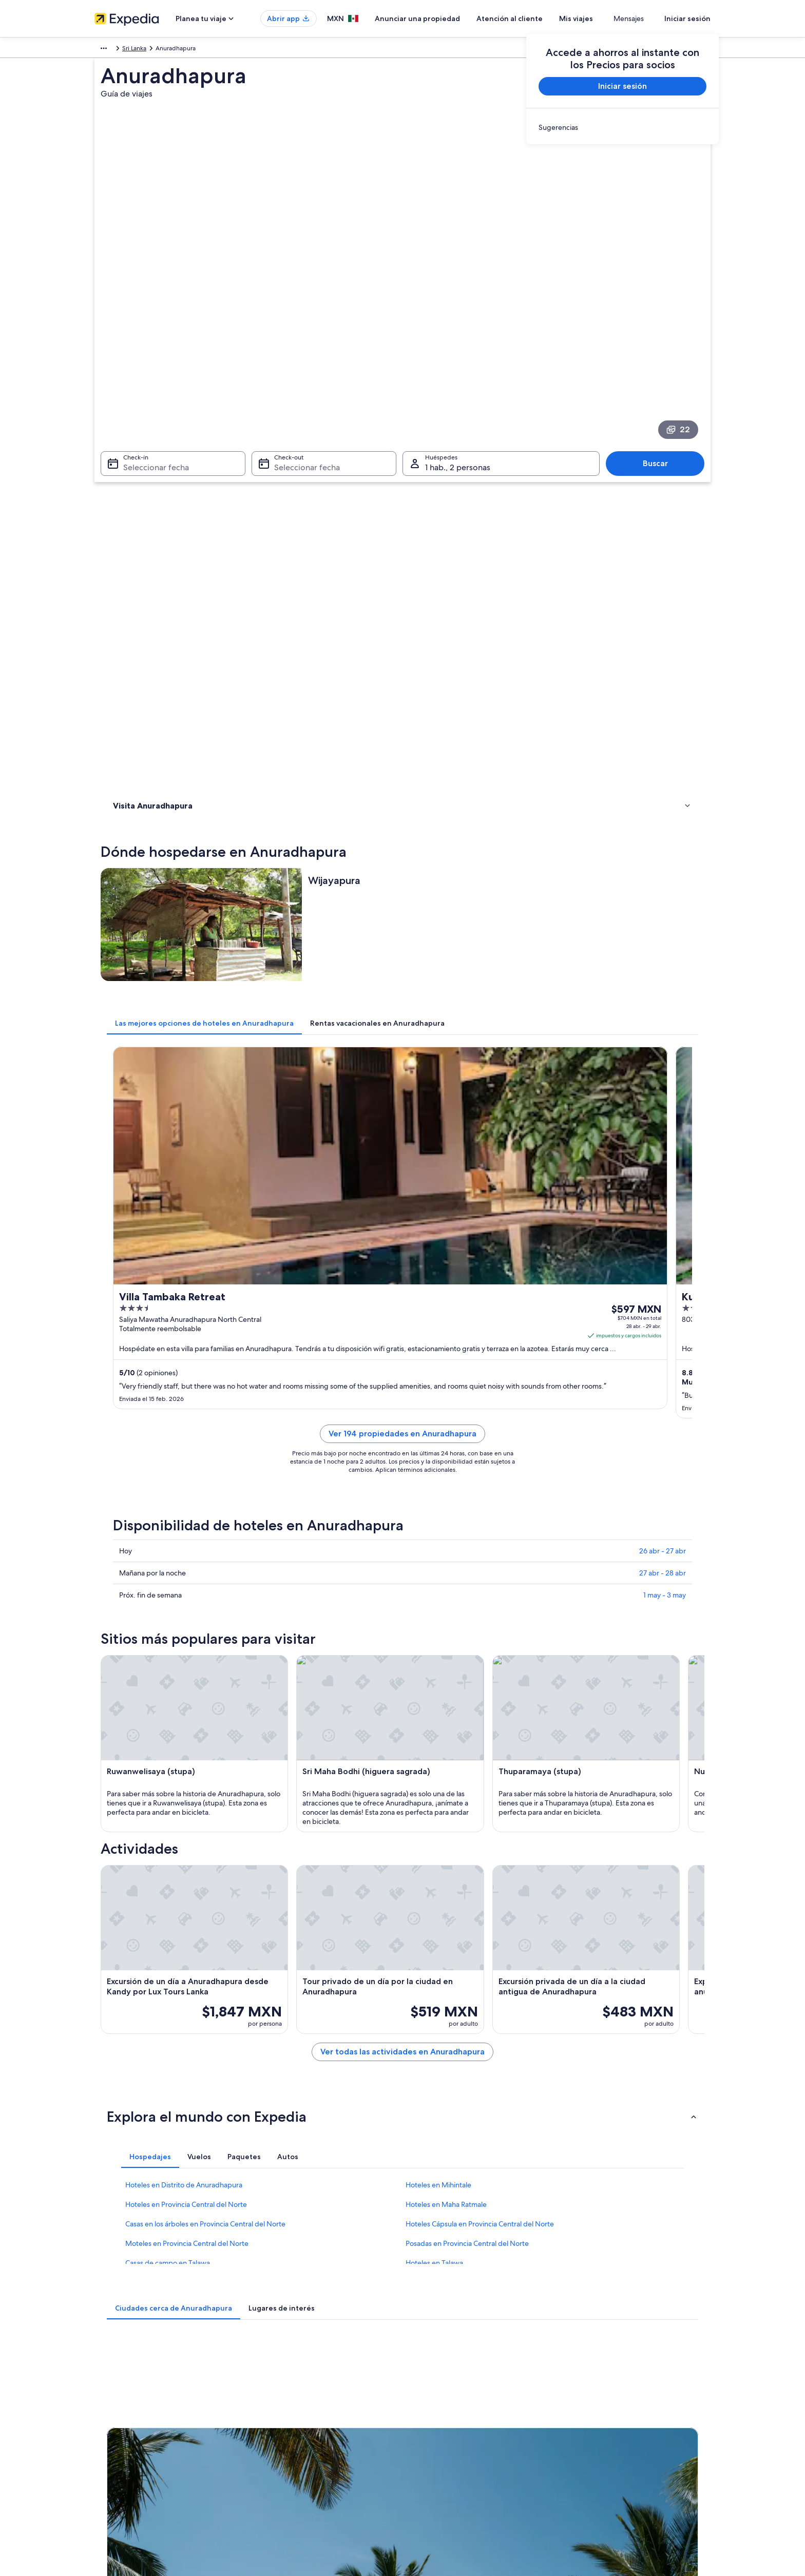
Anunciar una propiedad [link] (128, 2397)
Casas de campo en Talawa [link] (167, 1971)
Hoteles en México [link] (280, 2380)
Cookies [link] (424, 2380)
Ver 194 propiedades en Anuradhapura (478, 880)
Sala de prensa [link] (115, 2462)
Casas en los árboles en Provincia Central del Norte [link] (205, 1932)
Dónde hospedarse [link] (144, 488)
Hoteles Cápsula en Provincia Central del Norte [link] (480, 1932)
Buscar (660, 361)
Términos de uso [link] (435, 2397)
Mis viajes (606, 18)
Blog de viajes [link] (273, 2479)
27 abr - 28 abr (662, 1007)
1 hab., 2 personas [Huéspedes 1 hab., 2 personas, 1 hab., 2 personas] (457, 365)
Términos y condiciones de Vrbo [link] (458, 2430)
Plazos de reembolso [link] (601, 2413)
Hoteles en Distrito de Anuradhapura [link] (183, 1893)
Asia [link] (100, 50)
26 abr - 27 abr (662, 985)
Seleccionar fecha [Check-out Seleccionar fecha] (304, 365)
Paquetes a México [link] (280, 2413)
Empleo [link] (105, 2380)
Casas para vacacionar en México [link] (299, 2397)
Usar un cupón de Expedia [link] (608, 2430)
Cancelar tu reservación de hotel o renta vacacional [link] (642, 2397)
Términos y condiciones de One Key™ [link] (465, 2413)
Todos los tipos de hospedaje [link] (294, 2462)
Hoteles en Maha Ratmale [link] (446, 1913)
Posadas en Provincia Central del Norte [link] (467, 1952)
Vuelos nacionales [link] (278, 2430)
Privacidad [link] (427, 2364)
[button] (402, 1825)
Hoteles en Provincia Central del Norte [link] (186, 1913)
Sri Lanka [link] (127, 50)
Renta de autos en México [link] (290, 2446)
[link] (622, 127)
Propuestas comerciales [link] (127, 2413)
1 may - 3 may (664, 1029)
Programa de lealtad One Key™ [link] (297, 2495)
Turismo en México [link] (280, 2364)
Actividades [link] (131, 502)
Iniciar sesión (687, 18)
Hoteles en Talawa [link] (434, 1971)
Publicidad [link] (109, 2430)
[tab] (355, 611)
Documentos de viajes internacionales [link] (625, 2446)
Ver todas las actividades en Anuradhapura (478, 1773)
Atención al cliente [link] (598, 2364)
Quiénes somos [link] (116, 2364)
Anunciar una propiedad (447, 18)
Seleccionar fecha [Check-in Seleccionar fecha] (150, 365)
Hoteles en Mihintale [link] (438, 1893)
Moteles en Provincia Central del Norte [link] (186, 1952)
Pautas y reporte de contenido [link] (455, 2446)
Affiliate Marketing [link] (120, 2446)
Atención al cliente (540, 18)
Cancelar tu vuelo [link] (596, 2380)
